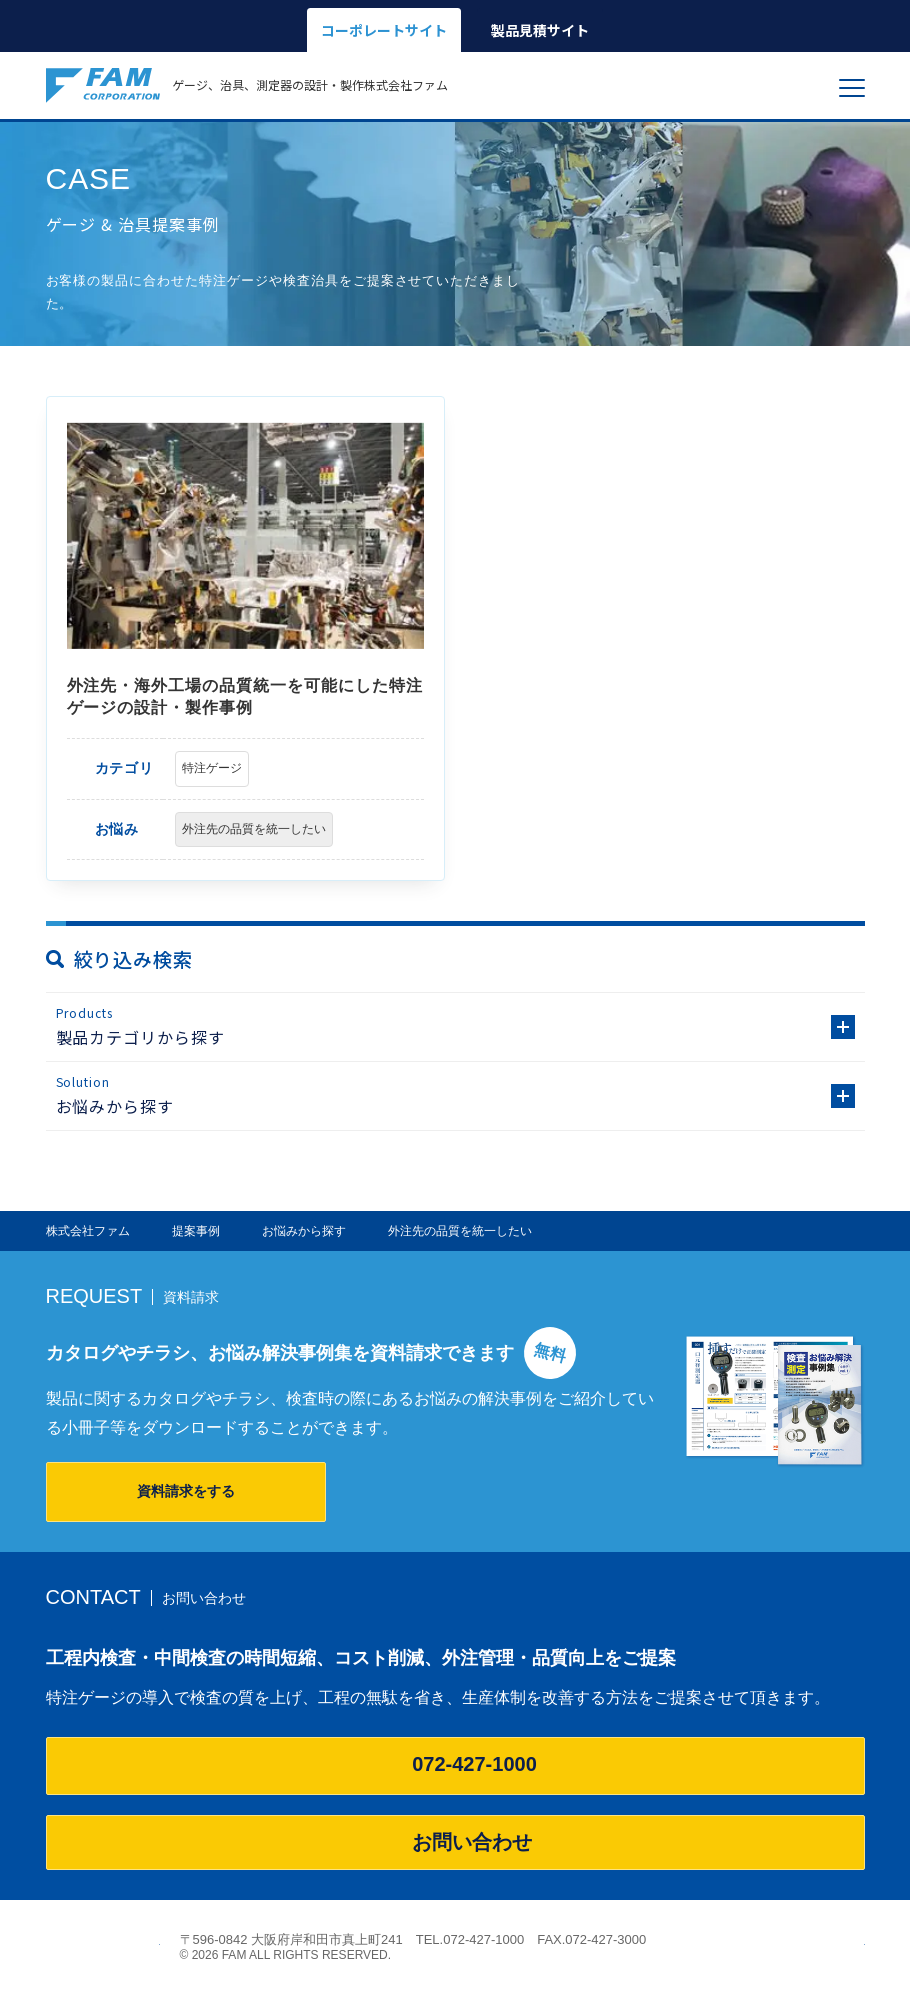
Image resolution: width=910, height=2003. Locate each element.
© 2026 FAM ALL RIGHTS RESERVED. (286, 1955)
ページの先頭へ (854, 1939)
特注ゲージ (212, 768)
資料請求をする (186, 1491)
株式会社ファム (103, 1946)
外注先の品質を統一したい (254, 829)
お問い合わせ (455, 1842)
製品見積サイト (540, 30)
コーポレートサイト (384, 30)
